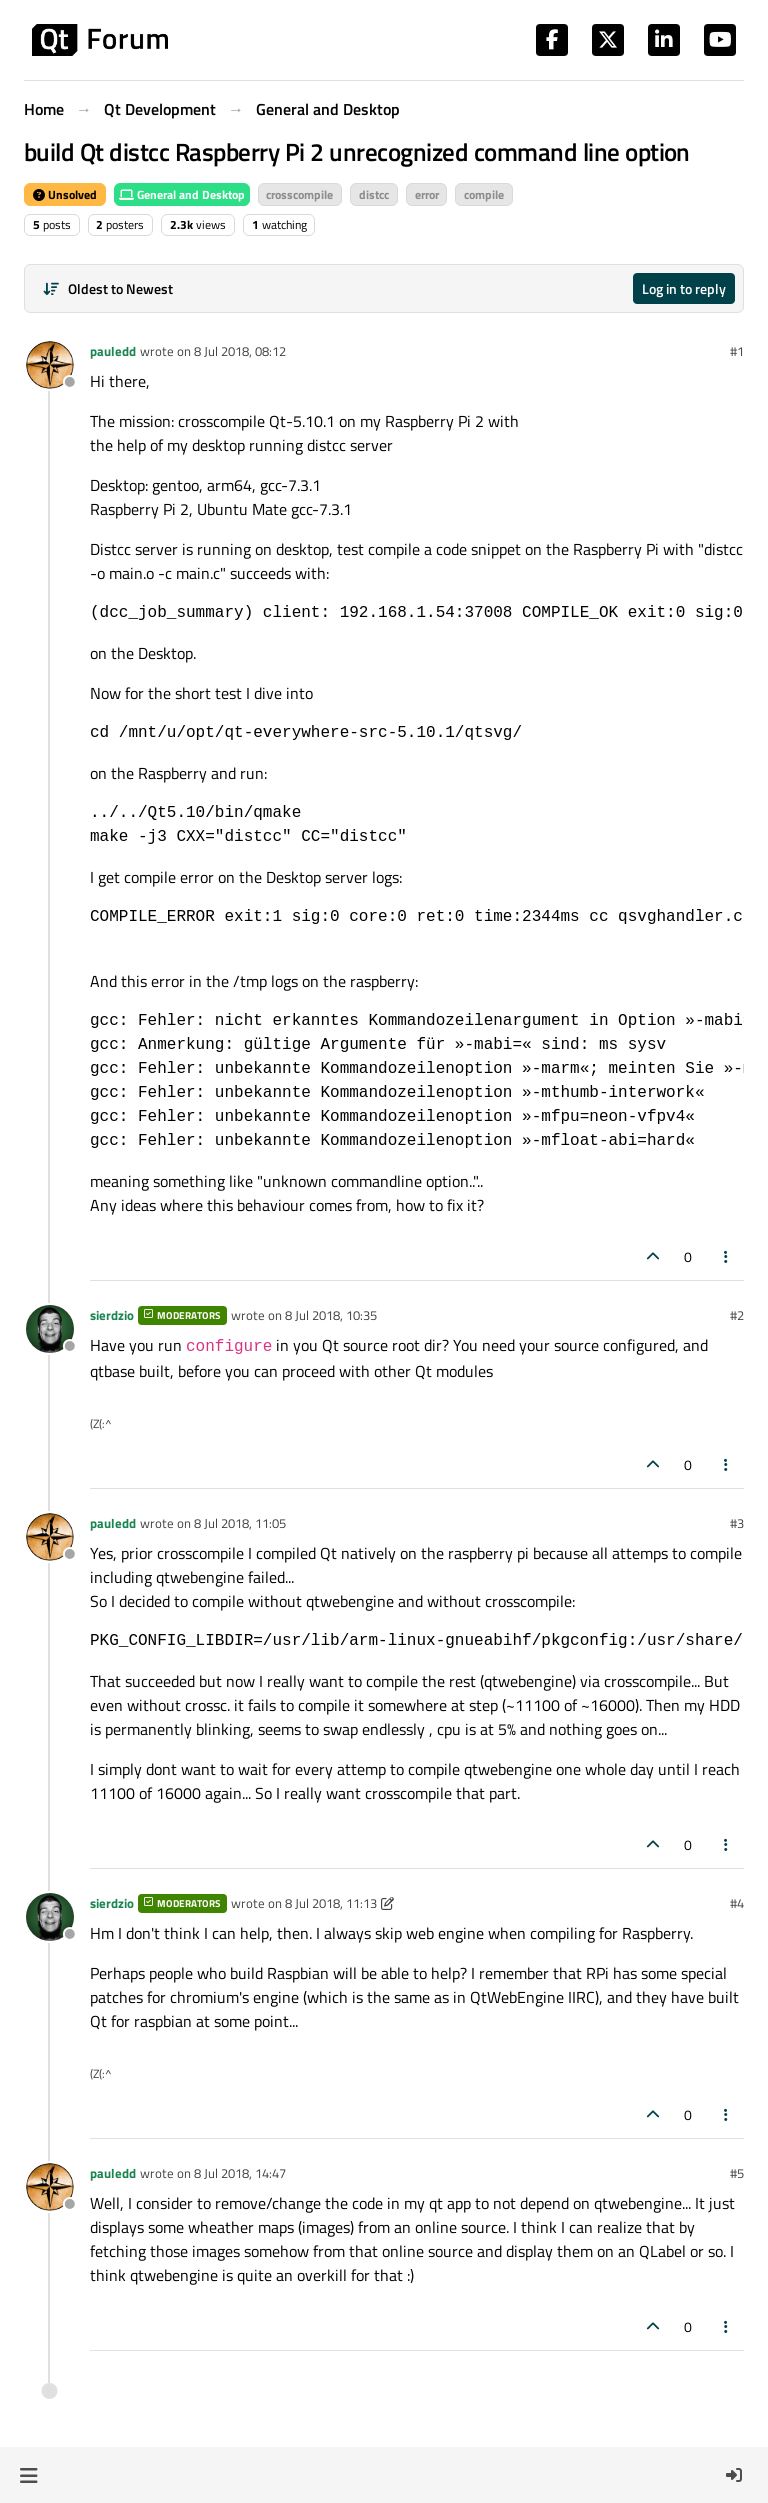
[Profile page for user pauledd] (50, 365)
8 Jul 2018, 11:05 (240, 1523)
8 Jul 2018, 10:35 (331, 1315)
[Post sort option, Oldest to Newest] (107, 288)
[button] (28, 2475)
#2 (737, 1315)
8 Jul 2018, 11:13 (331, 1903)
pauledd (113, 351)
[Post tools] (727, 1256)
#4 (737, 1903)
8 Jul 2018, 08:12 (240, 351)
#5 (737, 2173)
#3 (737, 1523)
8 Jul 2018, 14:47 (240, 2173)
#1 (737, 351)
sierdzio (112, 1315)
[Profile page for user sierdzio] (50, 1329)
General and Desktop (182, 194)
